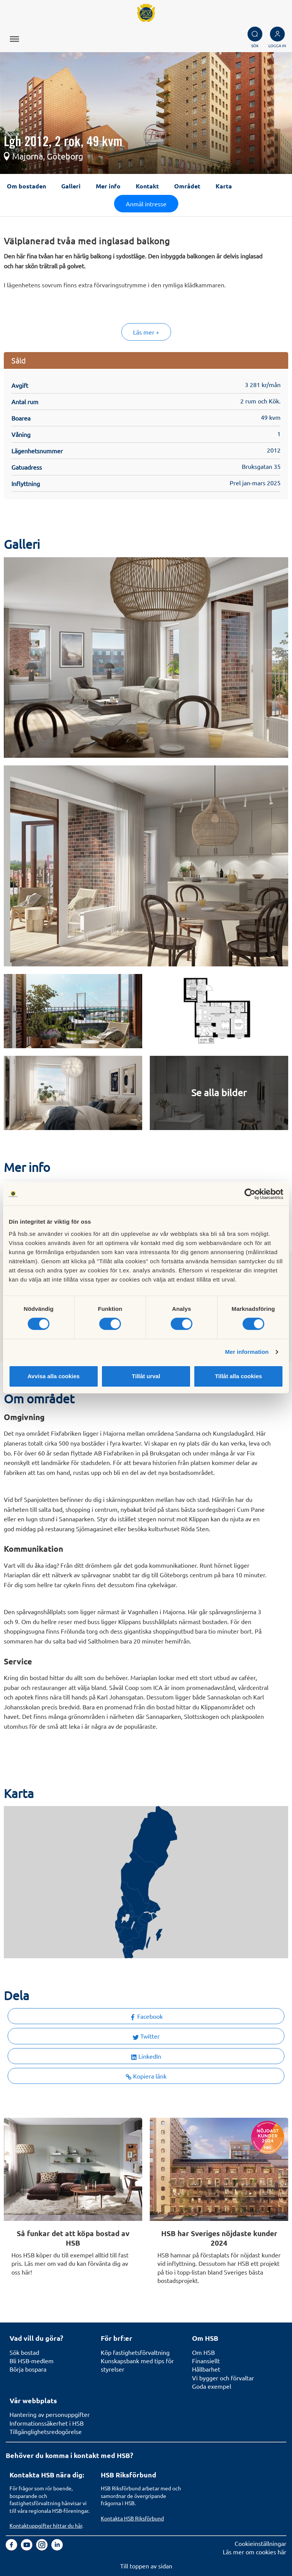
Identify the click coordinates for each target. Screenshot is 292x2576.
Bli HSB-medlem (32, 2360)
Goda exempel (211, 2386)
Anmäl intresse (146, 203)
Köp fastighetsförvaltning (135, 2352)
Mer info (108, 186)
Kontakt (147, 186)
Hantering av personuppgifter (50, 2414)
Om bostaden (26, 186)
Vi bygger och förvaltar (223, 2378)
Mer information (247, 1352)
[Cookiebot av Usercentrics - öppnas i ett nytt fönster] (250, 1194)
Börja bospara (28, 2369)
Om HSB (203, 2352)
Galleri (71, 186)
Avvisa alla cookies (53, 1376)
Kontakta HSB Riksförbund (132, 2518)
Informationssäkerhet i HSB (47, 2423)
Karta (224, 186)
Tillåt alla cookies (238, 1376)
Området (187, 186)
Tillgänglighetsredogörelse (46, 2431)
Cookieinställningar (260, 2543)
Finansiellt (206, 2360)
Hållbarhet (206, 2369)
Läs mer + (146, 332)
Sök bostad (24, 2352)
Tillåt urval (146, 1376)
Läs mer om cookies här (254, 2551)
